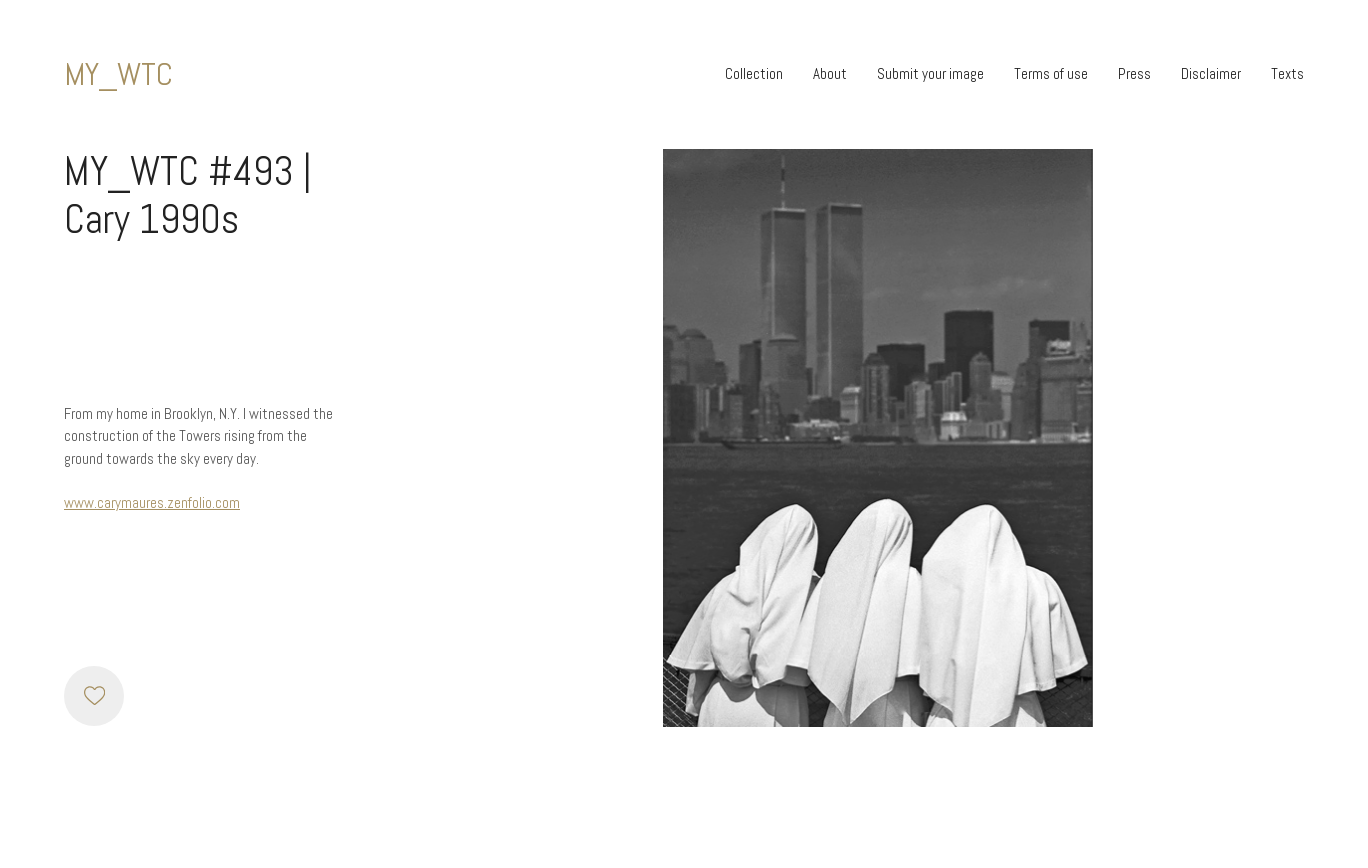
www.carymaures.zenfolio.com (152, 502)
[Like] (94, 696)
